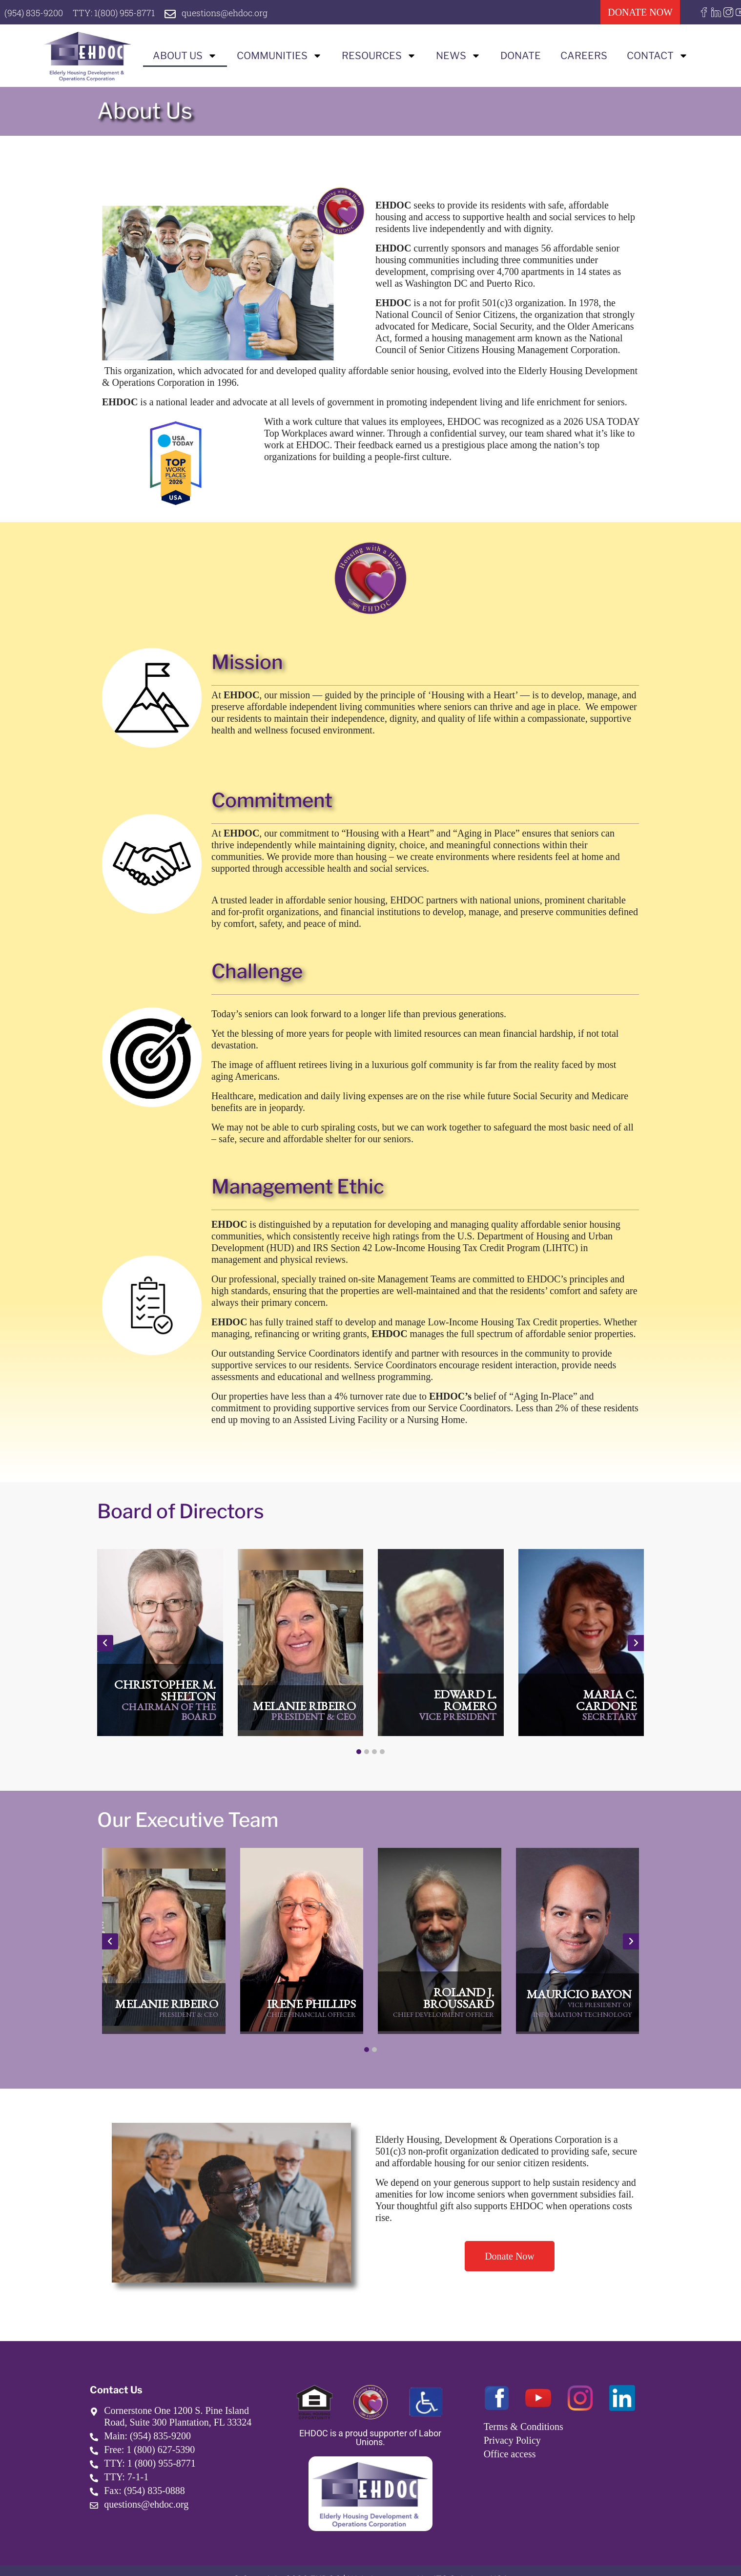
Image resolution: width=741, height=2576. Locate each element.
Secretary (609, 1716)
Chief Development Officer (443, 2014)
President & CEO (313, 1716)
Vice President (457, 1716)
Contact (657, 55)
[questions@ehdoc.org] (171, 14)
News (458, 55)
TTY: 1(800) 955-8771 (114, 13)
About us (185, 55)
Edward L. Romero (464, 1700)
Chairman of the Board (169, 1711)
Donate (520, 56)
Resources (379, 55)
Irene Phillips (311, 2004)
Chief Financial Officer (311, 2014)
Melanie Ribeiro (304, 1706)
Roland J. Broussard (458, 1998)
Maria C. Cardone (606, 1700)
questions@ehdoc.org (226, 13)
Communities (279, 55)
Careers (583, 56)
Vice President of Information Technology (582, 2009)
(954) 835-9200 (33, 13)
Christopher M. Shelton (165, 1690)
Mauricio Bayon (579, 1994)
